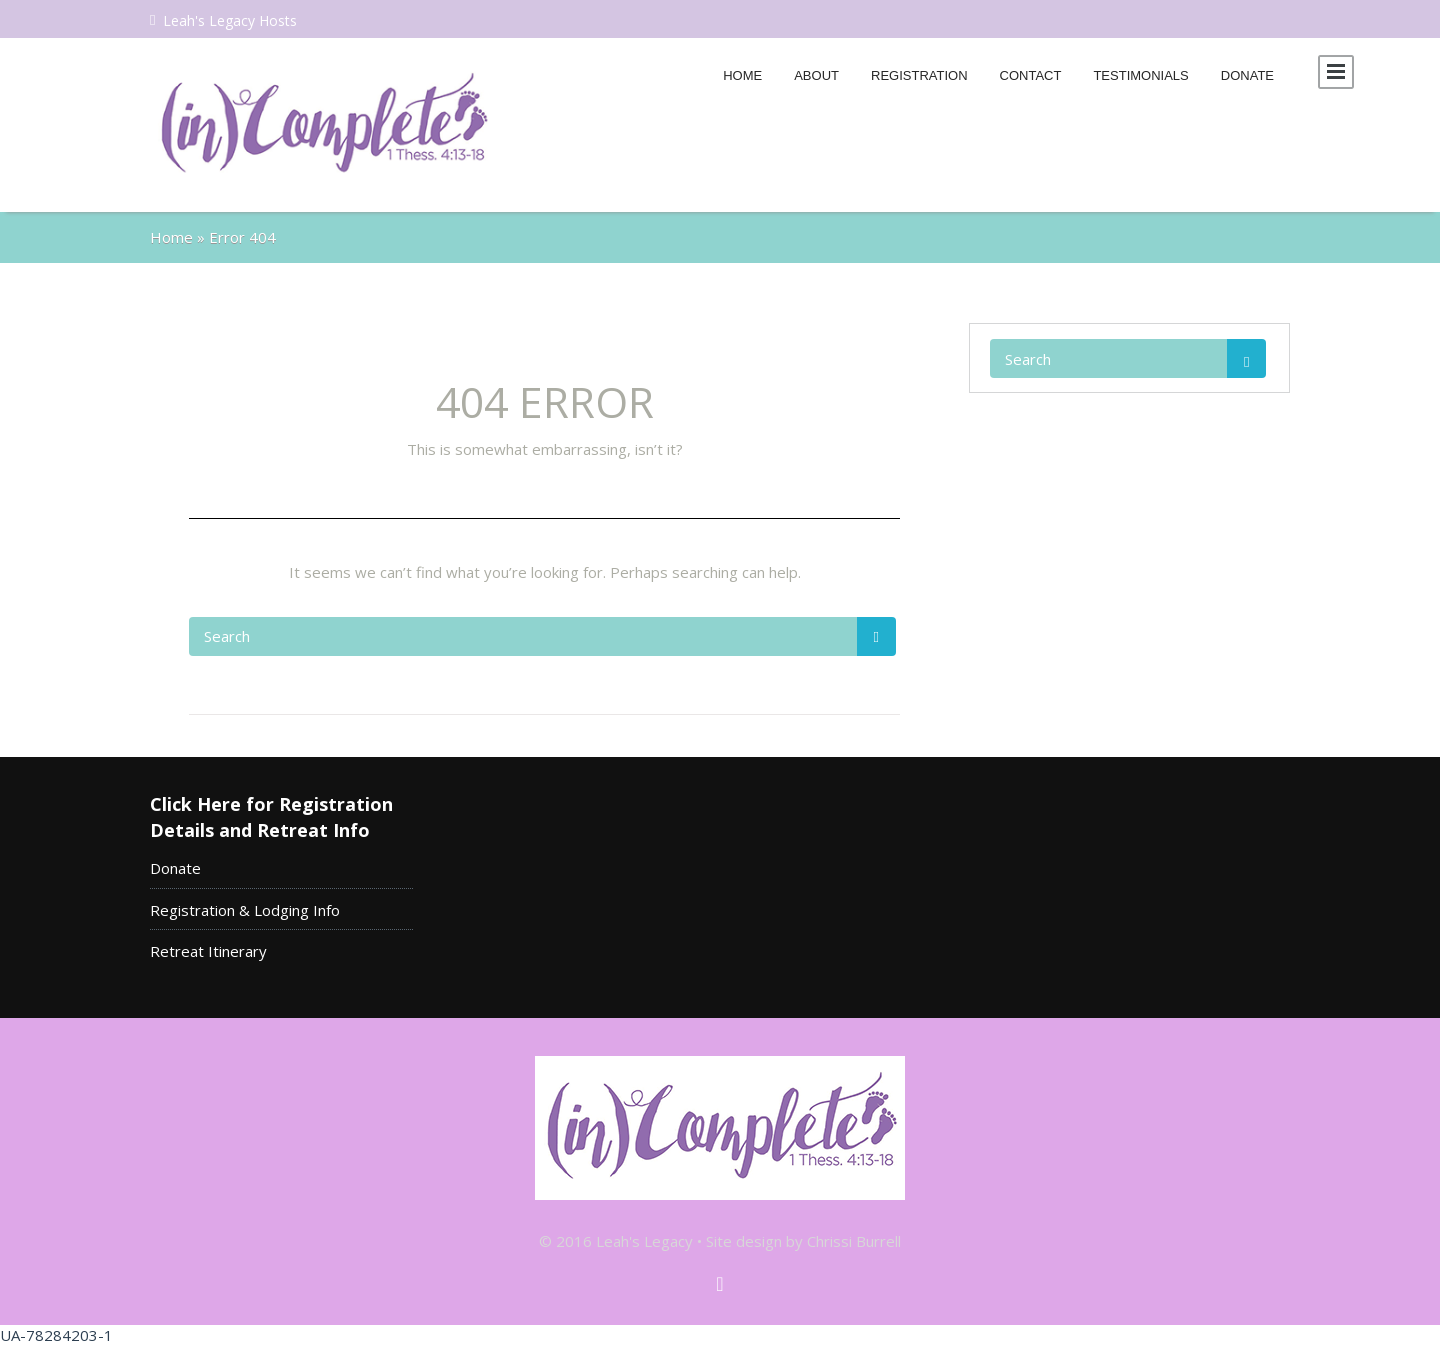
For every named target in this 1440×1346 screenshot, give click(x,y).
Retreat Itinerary (208, 951)
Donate (1247, 75)
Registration (919, 75)
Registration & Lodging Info (245, 910)
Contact (1031, 75)
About (816, 75)
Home (742, 75)
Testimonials (1140, 75)
